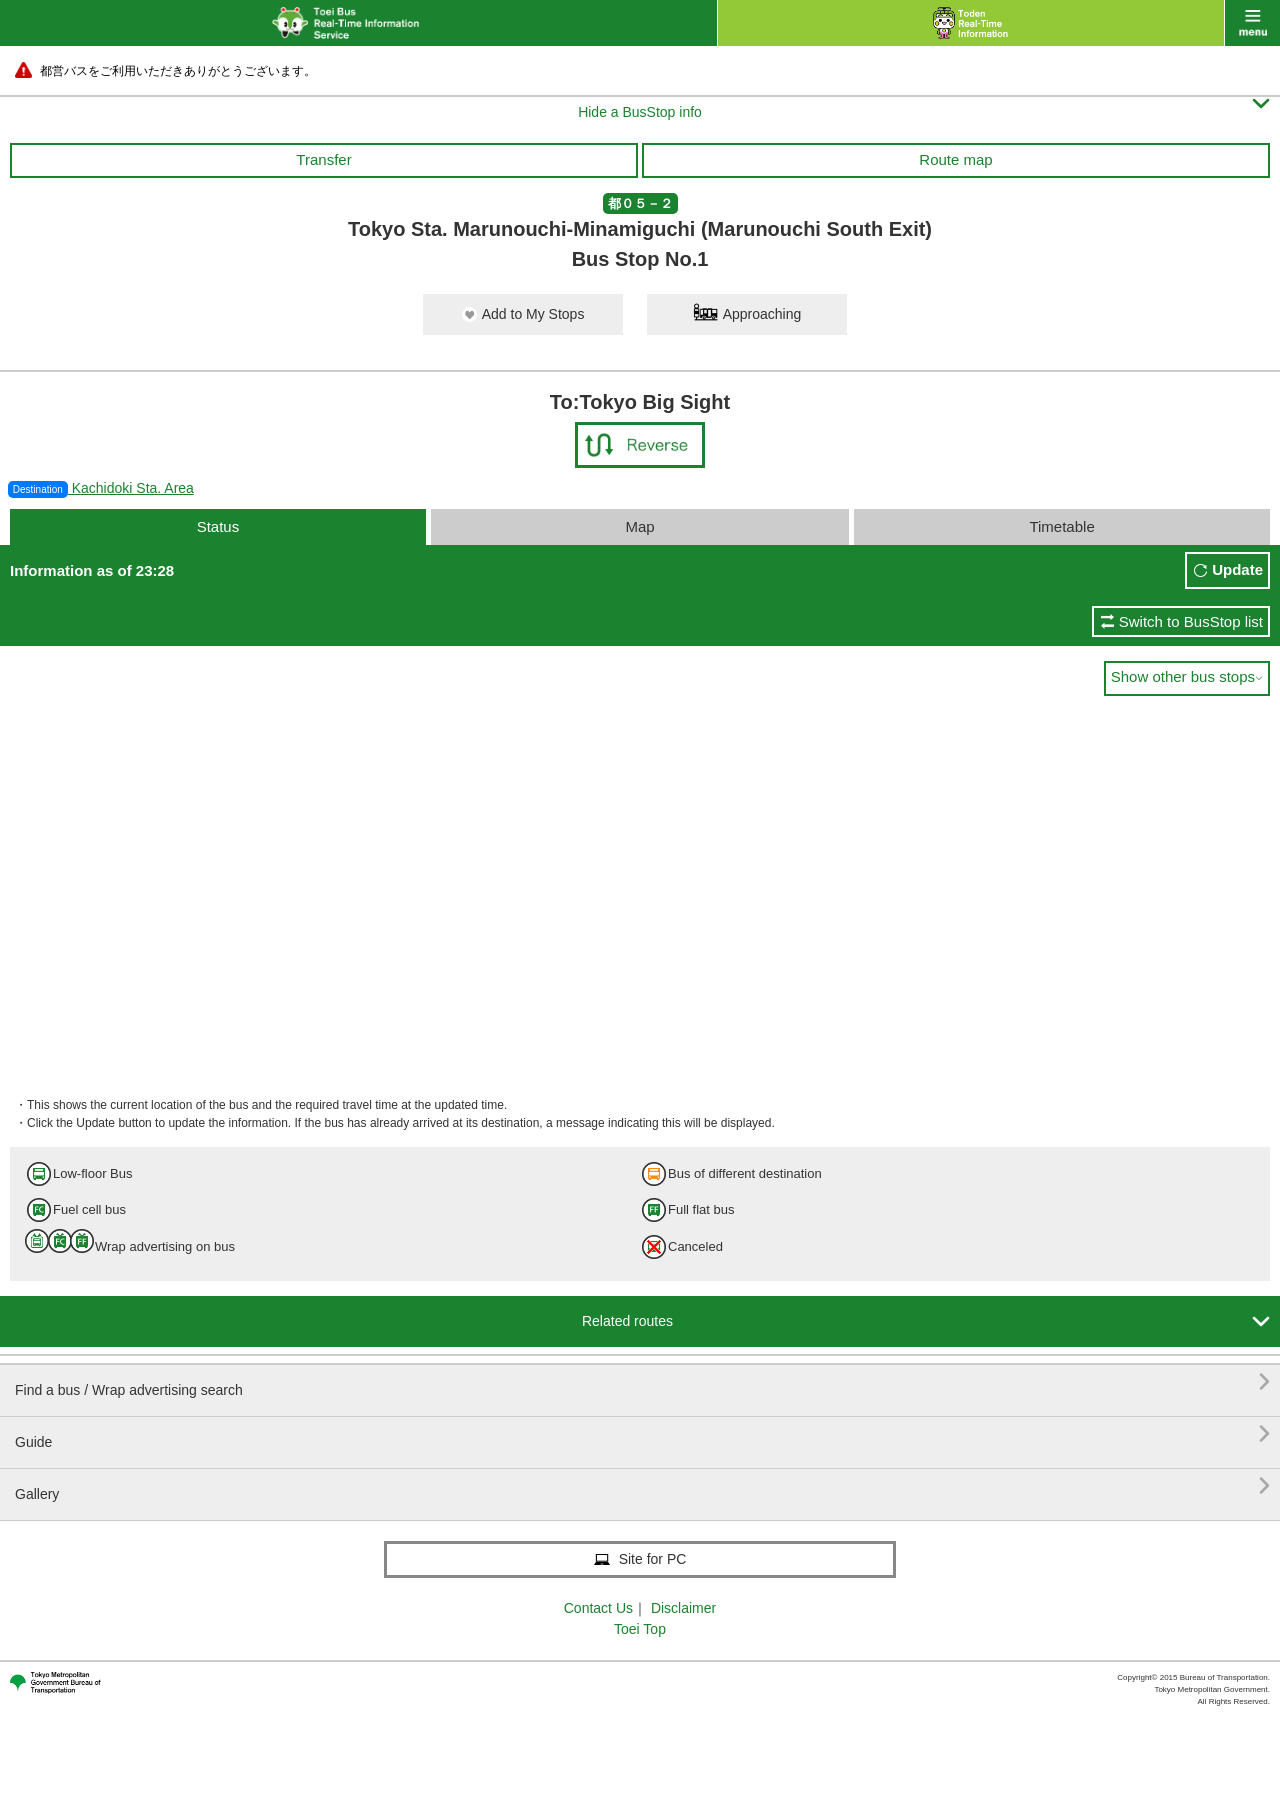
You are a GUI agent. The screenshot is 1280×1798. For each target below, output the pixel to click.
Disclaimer (683, 1608)
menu (1252, 23)
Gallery (642, 1486)
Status (218, 526)
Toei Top (640, 1629)
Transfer (323, 159)
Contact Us (598, 1608)
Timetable (1061, 526)
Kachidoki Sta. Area (101, 488)
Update (1237, 569)
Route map (955, 159)
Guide (642, 1434)
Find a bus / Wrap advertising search (642, 1382)
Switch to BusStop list (1191, 621)
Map (639, 526)
